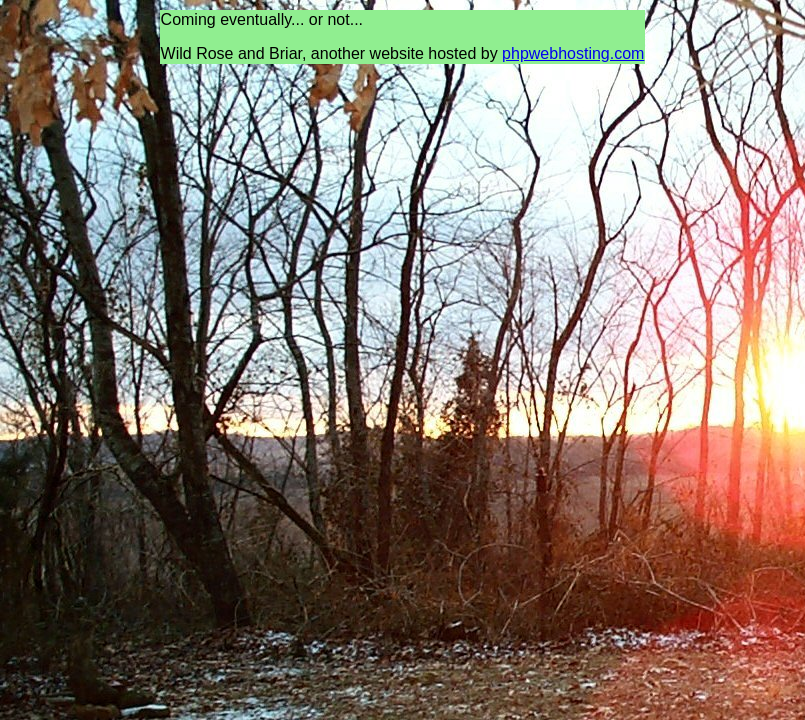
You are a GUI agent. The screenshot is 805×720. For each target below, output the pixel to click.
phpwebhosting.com (573, 53)
